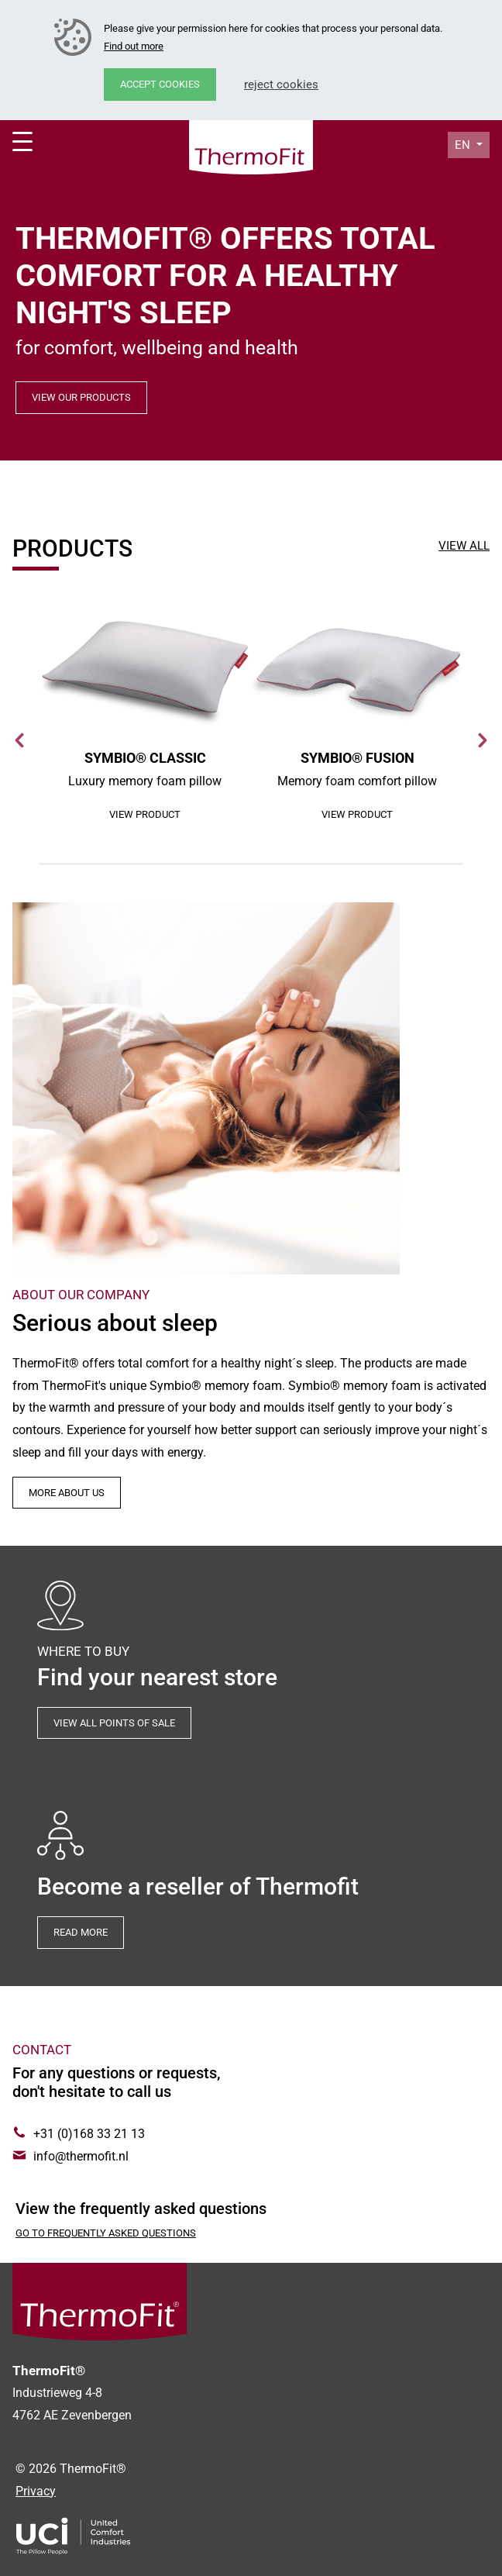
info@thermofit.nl (81, 2156)
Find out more (133, 46)
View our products (81, 397)
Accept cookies (160, 84)
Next (481, 740)
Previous (20, 740)
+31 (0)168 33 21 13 (89, 2133)
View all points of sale (114, 1723)
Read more (80, 1932)
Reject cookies (281, 84)
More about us (67, 1492)
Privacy (35, 2491)
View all (464, 546)
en (464, 145)
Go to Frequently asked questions (105, 2233)
